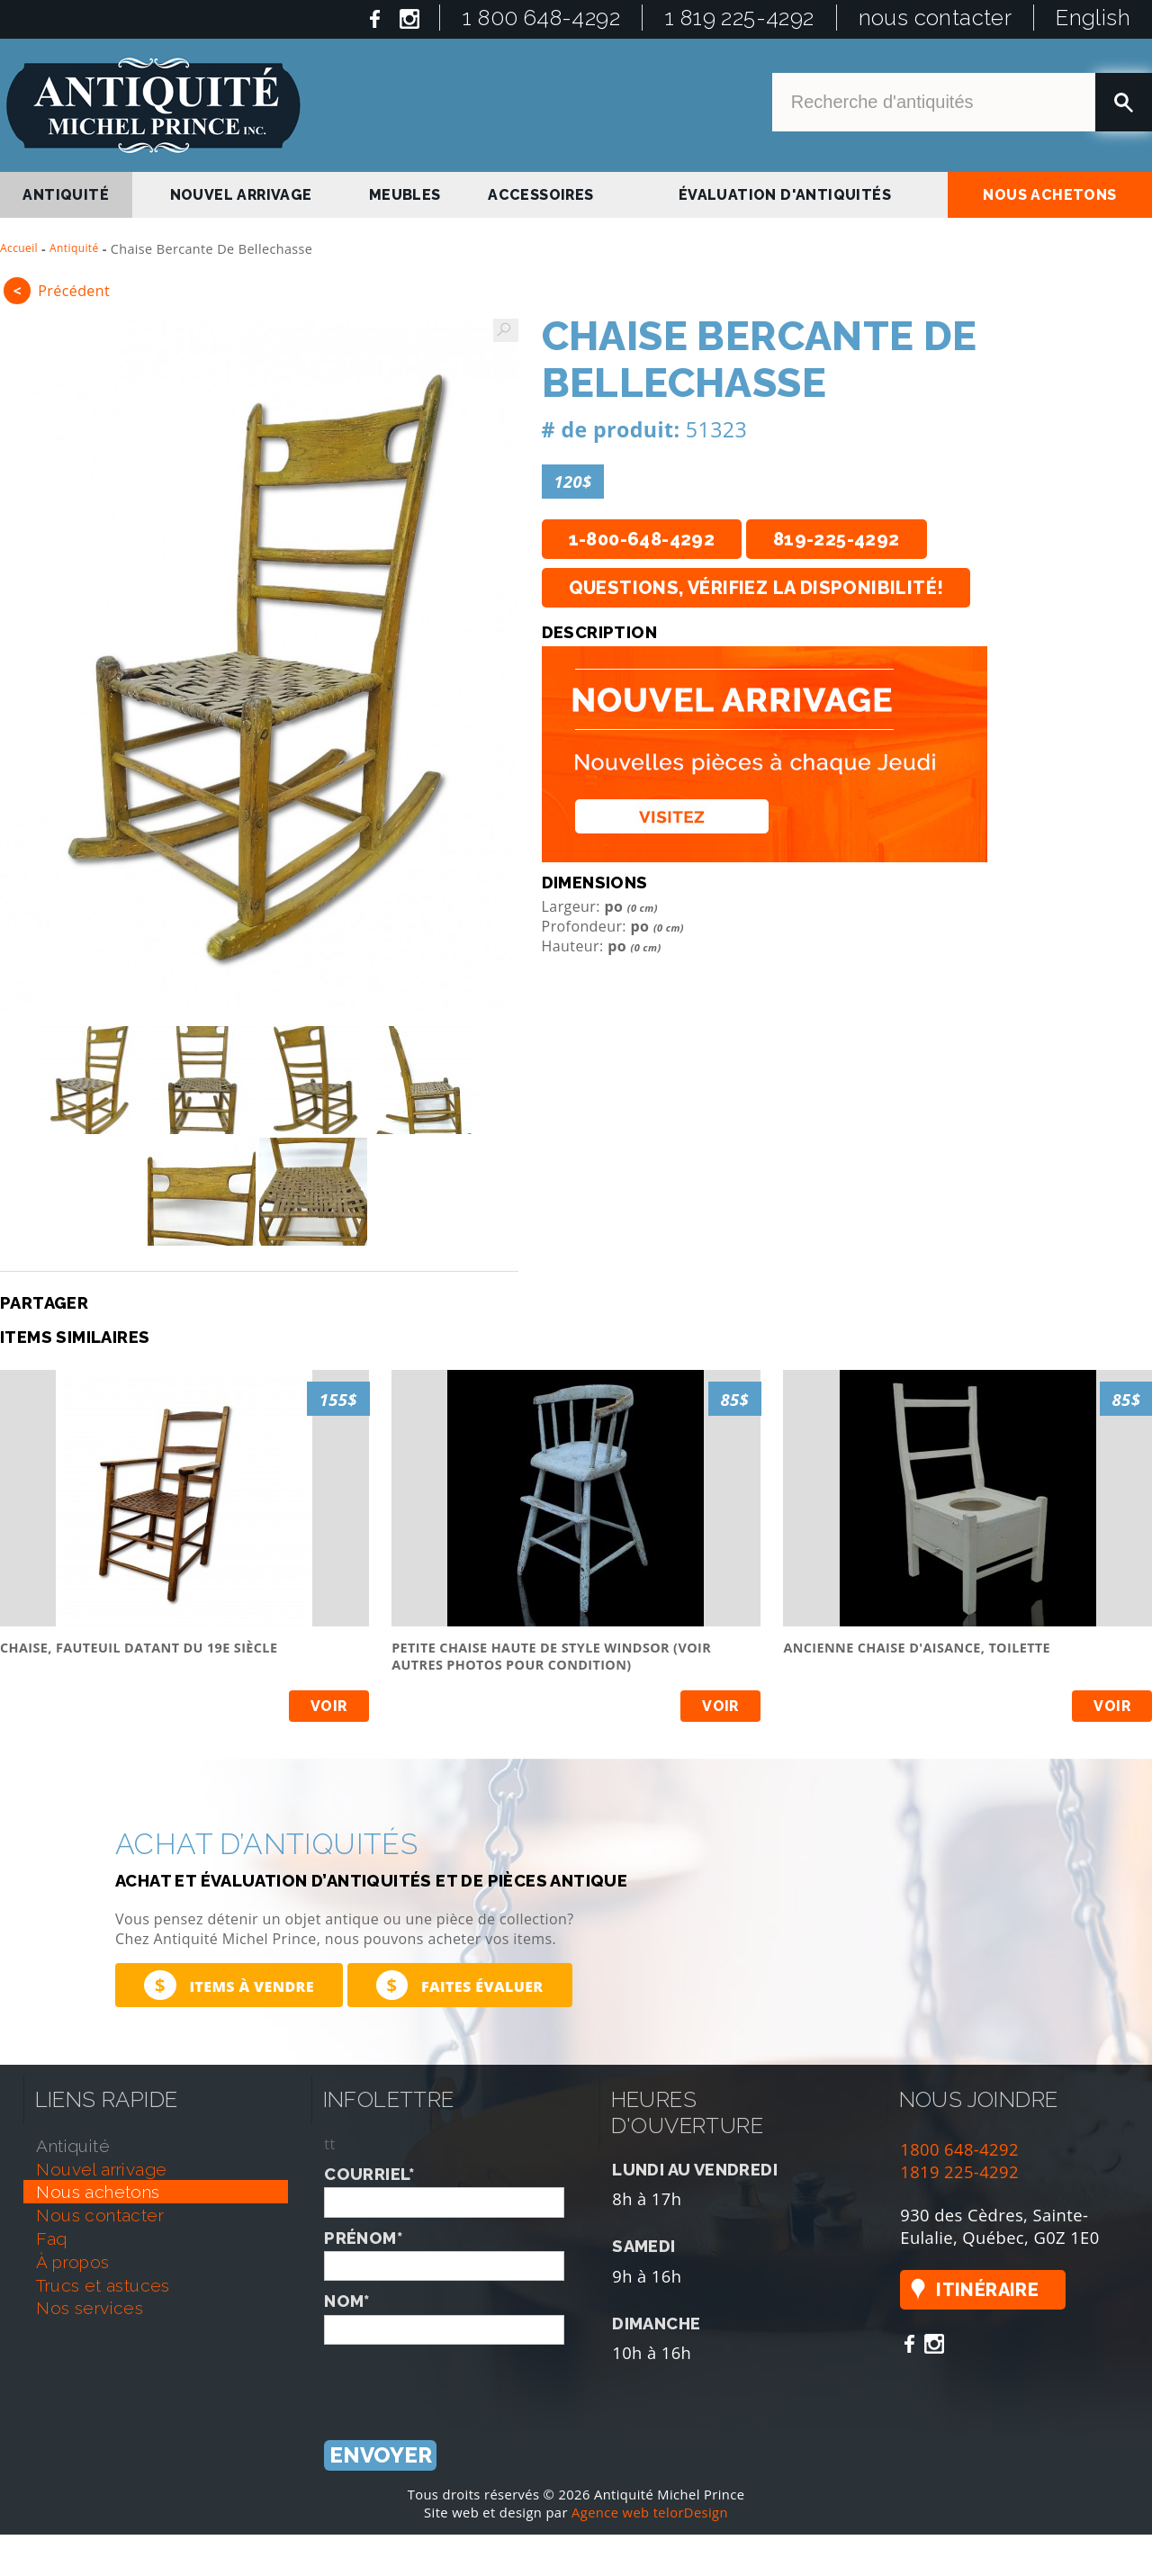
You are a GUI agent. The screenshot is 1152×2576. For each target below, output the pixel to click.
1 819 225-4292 (739, 18)
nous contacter (935, 18)
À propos (72, 2262)
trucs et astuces (102, 2285)
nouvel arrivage (241, 194)
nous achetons (1049, 194)
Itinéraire (987, 2290)
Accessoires (540, 194)
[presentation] (461, 2380)
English (1093, 18)
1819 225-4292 (959, 2171)
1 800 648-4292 (541, 18)
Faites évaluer (460, 1985)
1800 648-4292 (959, 2149)
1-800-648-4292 (642, 539)
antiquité (65, 194)
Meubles (405, 194)
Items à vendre (229, 1985)
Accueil (19, 248)
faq (51, 2238)
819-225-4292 (836, 539)
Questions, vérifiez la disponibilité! (756, 588)
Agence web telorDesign (650, 2512)
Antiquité (74, 248)
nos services (89, 2308)
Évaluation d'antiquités (785, 194)
